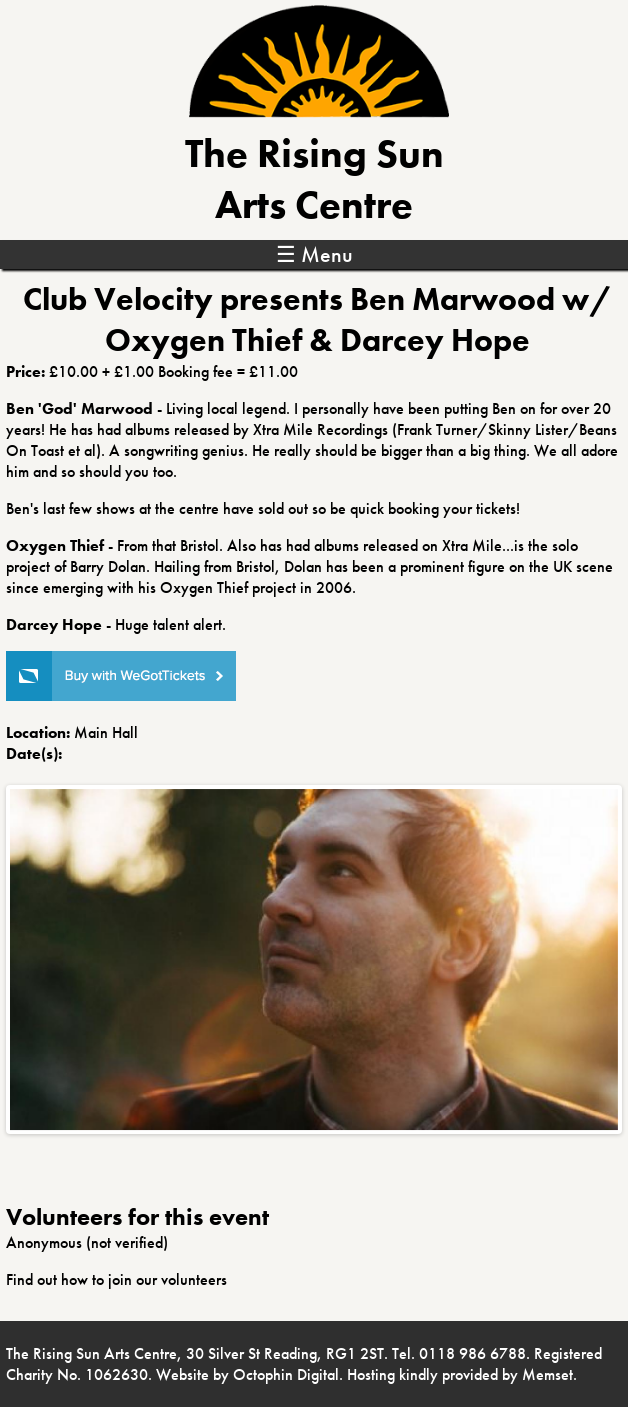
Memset (547, 1374)
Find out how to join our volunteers (116, 1279)
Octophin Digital (286, 1374)
